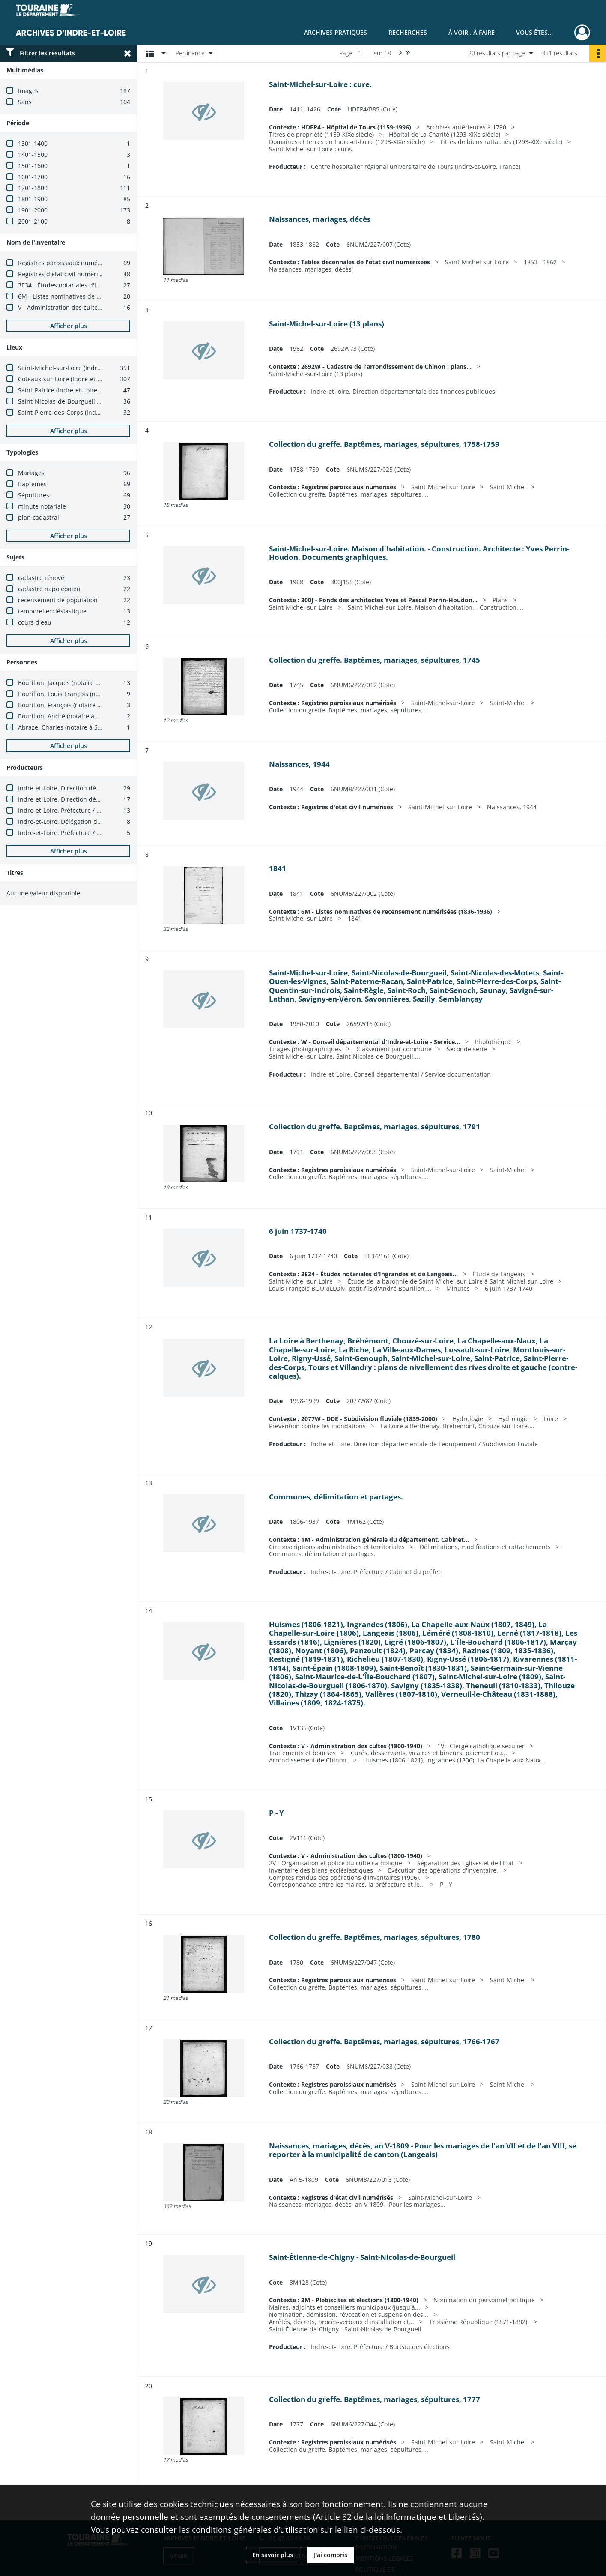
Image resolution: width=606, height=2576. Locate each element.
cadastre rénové (41, 578)
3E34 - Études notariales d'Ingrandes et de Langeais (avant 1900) (110, 285)
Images (28, 91)
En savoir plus (272, 2555)
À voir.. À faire (471, 32)
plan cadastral (38, 517)
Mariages (31, 473)
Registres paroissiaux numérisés (64, 263)
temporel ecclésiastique (52, 611)
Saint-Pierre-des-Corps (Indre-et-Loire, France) (84, 412)
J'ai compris (330, 2555)
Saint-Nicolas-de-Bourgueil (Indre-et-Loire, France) (90, 401)
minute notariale (42, 506)
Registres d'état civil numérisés (62, 274)
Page (345, 53)
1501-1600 (33, 166)
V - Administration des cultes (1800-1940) (76, 307)
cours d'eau (34, 622)
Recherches (407, 32)
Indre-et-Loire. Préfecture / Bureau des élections (87, 810)
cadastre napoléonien (49, 589)
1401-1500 (33, 154)
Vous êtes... (534, 32)
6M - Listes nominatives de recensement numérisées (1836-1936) (111, 296)
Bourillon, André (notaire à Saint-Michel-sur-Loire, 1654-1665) (106, 716)
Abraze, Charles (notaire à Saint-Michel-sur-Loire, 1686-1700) (105, 727)
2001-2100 (33, 221)
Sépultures (33, 495)
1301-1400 (33, 143)
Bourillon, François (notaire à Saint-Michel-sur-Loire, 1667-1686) (109, 705)
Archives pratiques (335, 32)
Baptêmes (32, 484)
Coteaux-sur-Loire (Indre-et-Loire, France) (77, 379)
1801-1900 (33, 199)
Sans (25, 102)
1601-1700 (33, 177)
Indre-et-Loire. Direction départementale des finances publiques (110, 788)
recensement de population (58, 600)
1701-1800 (33, 188)
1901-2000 (33, 210)
